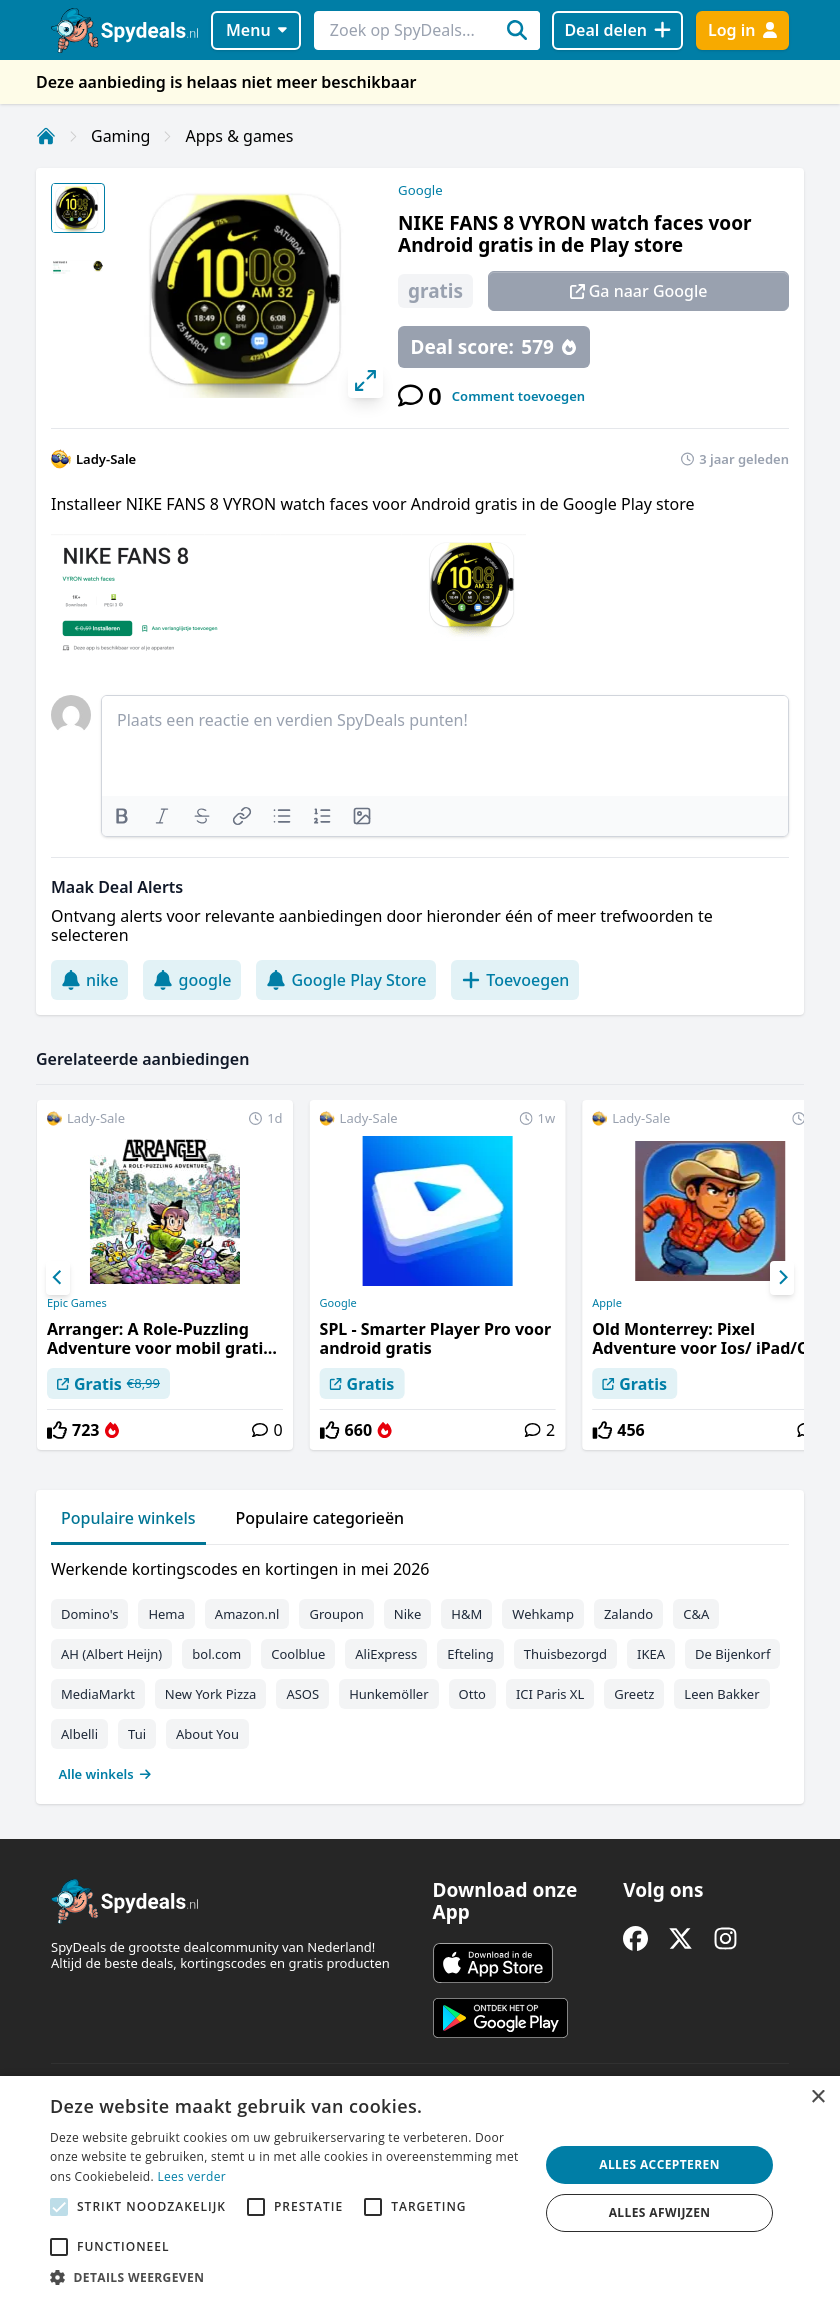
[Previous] (58, 1278)
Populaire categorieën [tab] (320, 1518)
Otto (472, 1694)
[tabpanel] (420, 1667)
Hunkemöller (388, 1694)
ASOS (302, 1694)
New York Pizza (211, 1694)
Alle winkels (105, 1774)
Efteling (470, 1654)
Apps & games (239, 136)
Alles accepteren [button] (659, 2164)
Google (420, 190)
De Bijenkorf (732, 1654)
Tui (137, 1734)
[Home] (46, 136)
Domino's (89, 1614)
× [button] (817, 2097)
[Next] (782, 1278)
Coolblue (298, 1654)
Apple (607, 1303)
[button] (287, 2277)
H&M (466, 1614)
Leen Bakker (721, 1694)
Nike (408, 1614)
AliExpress (386, 1654)
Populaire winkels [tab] (128, 1518)
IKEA (651, 1654)
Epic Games (77, 1303)
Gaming (120, 136)
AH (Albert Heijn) (111, 1654)
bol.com (216, 1654)
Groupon (336, 1614)
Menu (256, 30)
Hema (166, 1614)
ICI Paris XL (550, 1694)
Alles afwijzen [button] (660, 2212)
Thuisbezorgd (565, 1654)
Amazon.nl (247, 1614)
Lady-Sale (106, 459)
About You (207, 1734)
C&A (696, 1614)
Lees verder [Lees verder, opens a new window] (191, 2176)
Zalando (628, 1614)
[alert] (420, 2189)
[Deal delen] (617, 30)
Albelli (79, 1734)
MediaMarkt (98, 1694)
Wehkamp (543, 1614)
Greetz (634, 1694)
